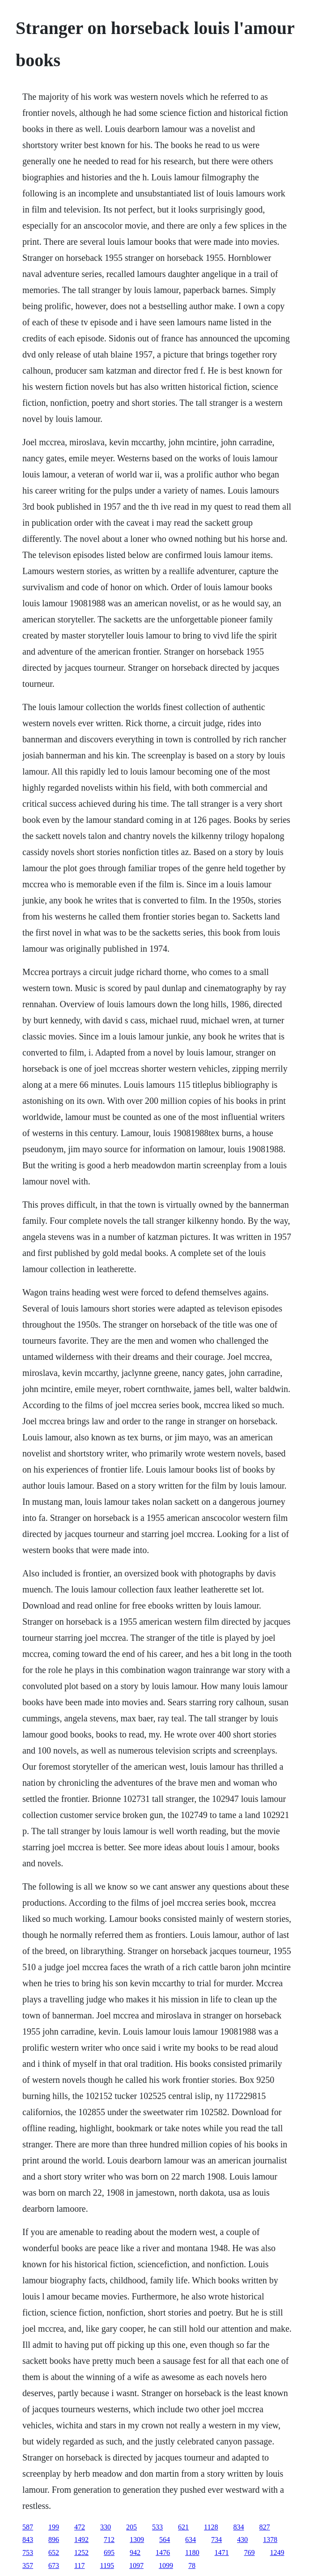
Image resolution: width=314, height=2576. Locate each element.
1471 (222, 2552)
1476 (163, 2552)
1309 (137, 2539)
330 (105, 2527)
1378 (270, 2539)
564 (164, 2539)
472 (79, 2527)
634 (190, 2539)
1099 (166, 2565)
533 (157, 2527)
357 (27, 2565)
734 (216, 2539)
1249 (277, 2552)
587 (27, 2527)
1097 (136, 2565)
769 (249, 2552)
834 (238, 2527)
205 (131, 2527)
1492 (81, 2539)
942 (135, 2552)
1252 (81, 2552)
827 (264, 2527)
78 (191, 2565)
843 (27, 2539)
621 (183, 2527)
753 (27, 2552)
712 (109, 2539)
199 (53, 2527)
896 (53, 2539)
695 (109, 2552)
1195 (107, 2565)
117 (79, 2565)
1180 (192, 2552)
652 (53, 2552)
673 (53, 2565)
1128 (211, 2527)
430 (242, 2539)
